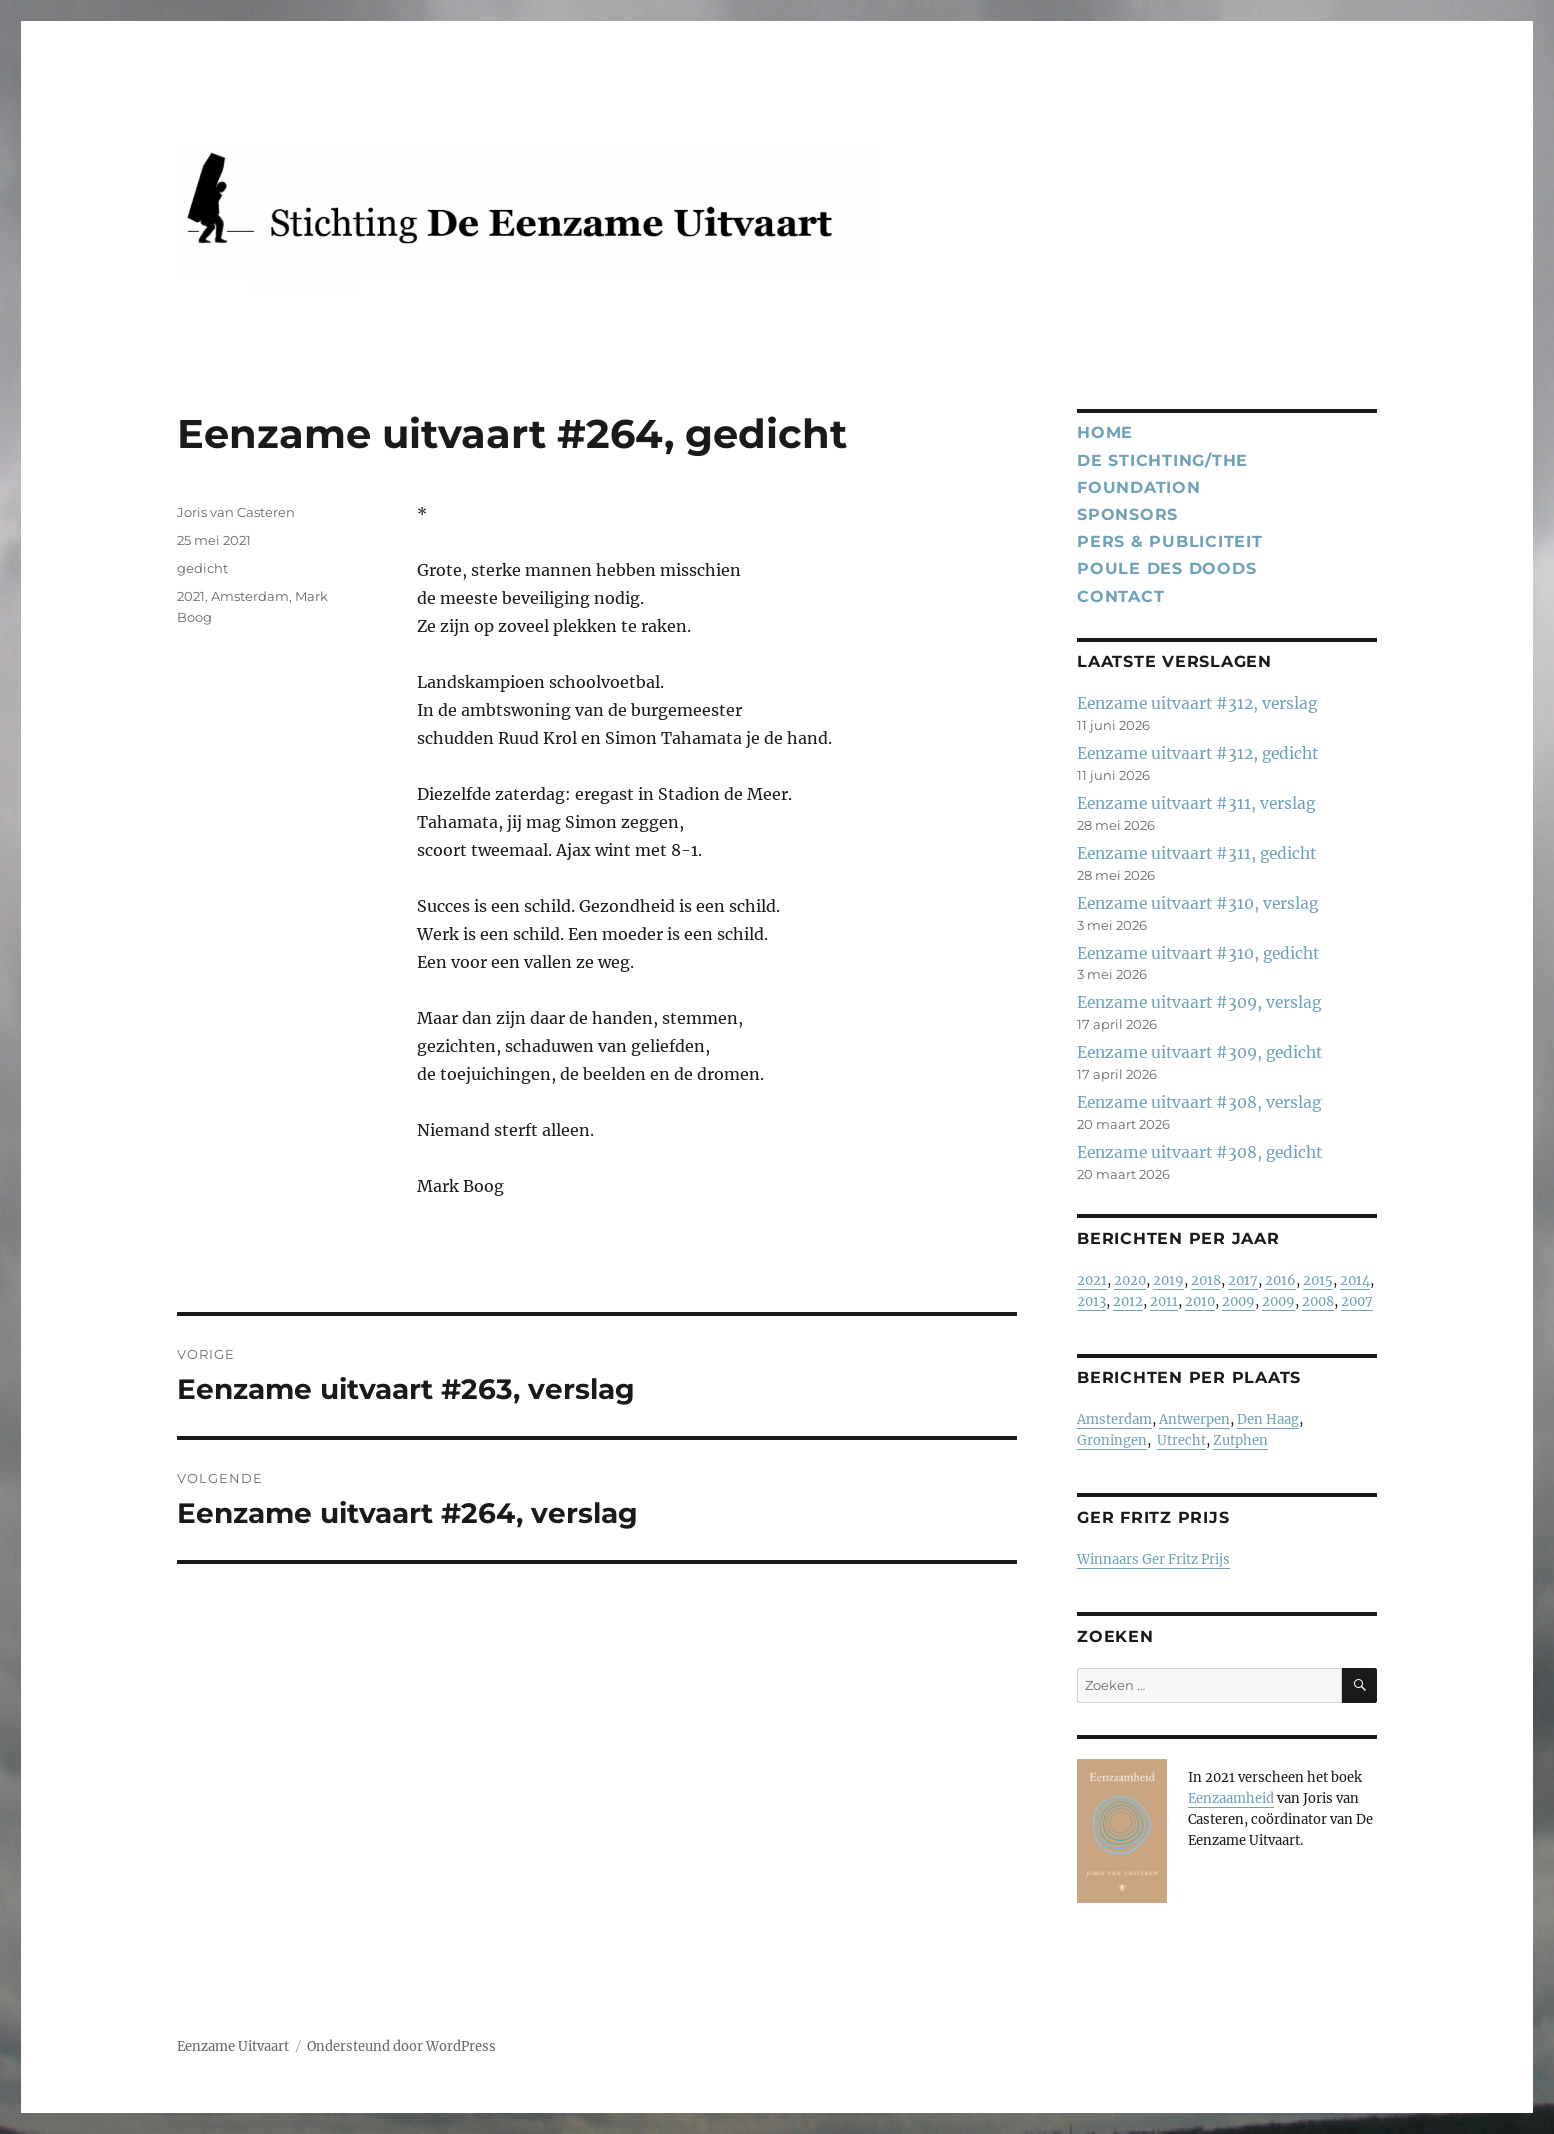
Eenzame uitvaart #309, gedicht (1199, 1052)
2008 (1318, 1301)
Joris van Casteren (236, 512)
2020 (1130, 1280)
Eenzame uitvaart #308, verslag (1199, 1102)
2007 (1357, 1301)
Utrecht (1181, 1440)
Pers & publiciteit (1170, 541)
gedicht (202, 568)
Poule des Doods (1166, 568)
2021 (191, 596)
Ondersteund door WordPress (401, 2046)
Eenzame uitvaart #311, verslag (1196, 803)
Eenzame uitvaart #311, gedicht (1196, 853)
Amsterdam (250, 596)
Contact (1120, 596)
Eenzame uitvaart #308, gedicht (1199, 1152)
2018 (1206, 1280)
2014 (1355, 1280)
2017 (1243, 1280)
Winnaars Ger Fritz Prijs (1153, 1559)
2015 (1318, 1280)
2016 (1280, 1280)
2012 (1128, 1301)
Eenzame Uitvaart (233, 2046)
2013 (1091, 1301)
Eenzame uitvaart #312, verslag (1197, 703)
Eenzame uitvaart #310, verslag (1197, 903)
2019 (1168, 1280)
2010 (1200, 1301)
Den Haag (1268, 1419)
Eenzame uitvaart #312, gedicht (1197, 753)
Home (1105, 432)
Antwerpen (1194, 1419)
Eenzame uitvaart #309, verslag (1199, 1002)
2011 (1164, 1301)
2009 (1238, 1301)
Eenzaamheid (1231, 1798)
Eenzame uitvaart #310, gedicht (1198, 953)
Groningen (1112, 1440)
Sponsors (1127, 514)
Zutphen (1240, 1440)
